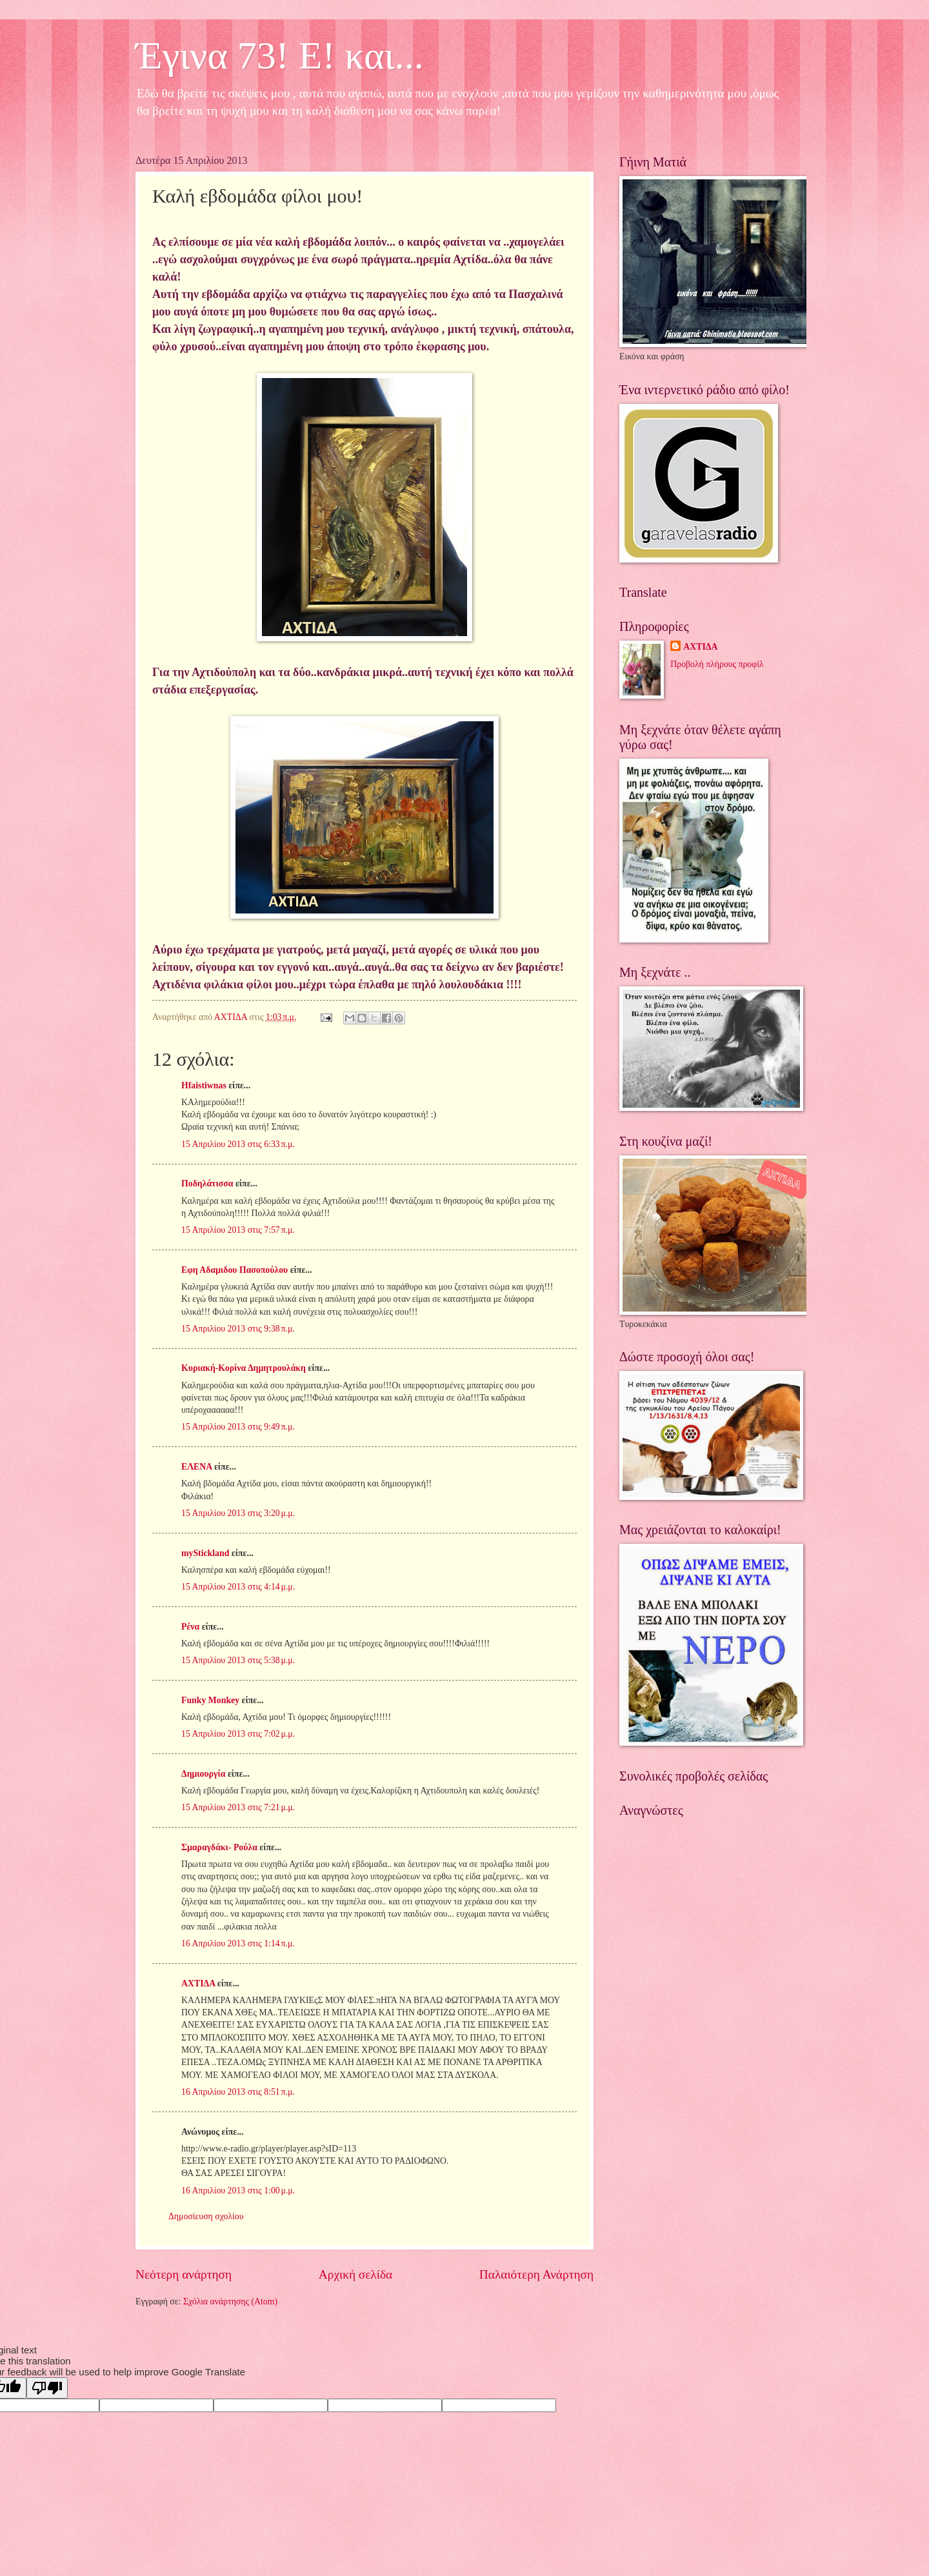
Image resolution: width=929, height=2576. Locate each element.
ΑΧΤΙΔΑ (198, 1983)
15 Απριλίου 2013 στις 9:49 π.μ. (238, 1427)
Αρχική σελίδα (355, 2274)
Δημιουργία (203, 1774)
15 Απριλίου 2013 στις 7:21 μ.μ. (238, 1807)
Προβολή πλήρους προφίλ (716, 664)
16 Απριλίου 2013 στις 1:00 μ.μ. (238, 2190)
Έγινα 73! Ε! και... (279, 55)
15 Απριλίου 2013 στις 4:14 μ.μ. (238, 1587)
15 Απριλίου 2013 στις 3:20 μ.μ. (238, 1513)
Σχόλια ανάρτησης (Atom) (230, 2301)
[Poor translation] (47, 2388)
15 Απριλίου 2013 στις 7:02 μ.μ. (238, 1734)
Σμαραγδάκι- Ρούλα (219, 1847)
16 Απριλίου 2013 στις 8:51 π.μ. (238, 2092)
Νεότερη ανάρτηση (183, 2274)
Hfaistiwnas (203, 1085)
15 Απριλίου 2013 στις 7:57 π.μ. (238, 1230)
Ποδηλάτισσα (207, 1183)
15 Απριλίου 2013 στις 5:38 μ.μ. (238, 1660)
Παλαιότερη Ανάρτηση (536, 2274)
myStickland (205, 1553)
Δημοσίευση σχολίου (206, 2216)
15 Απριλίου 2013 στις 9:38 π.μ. (238, 1328)
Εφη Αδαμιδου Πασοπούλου (234, 1270)
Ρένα (190, 1627)
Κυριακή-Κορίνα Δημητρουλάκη (243, 1368)
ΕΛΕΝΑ (196, 1467)
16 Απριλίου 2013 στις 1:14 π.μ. (238, 1943)
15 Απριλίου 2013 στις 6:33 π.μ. (238, 1144)
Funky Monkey (210, 1700)
